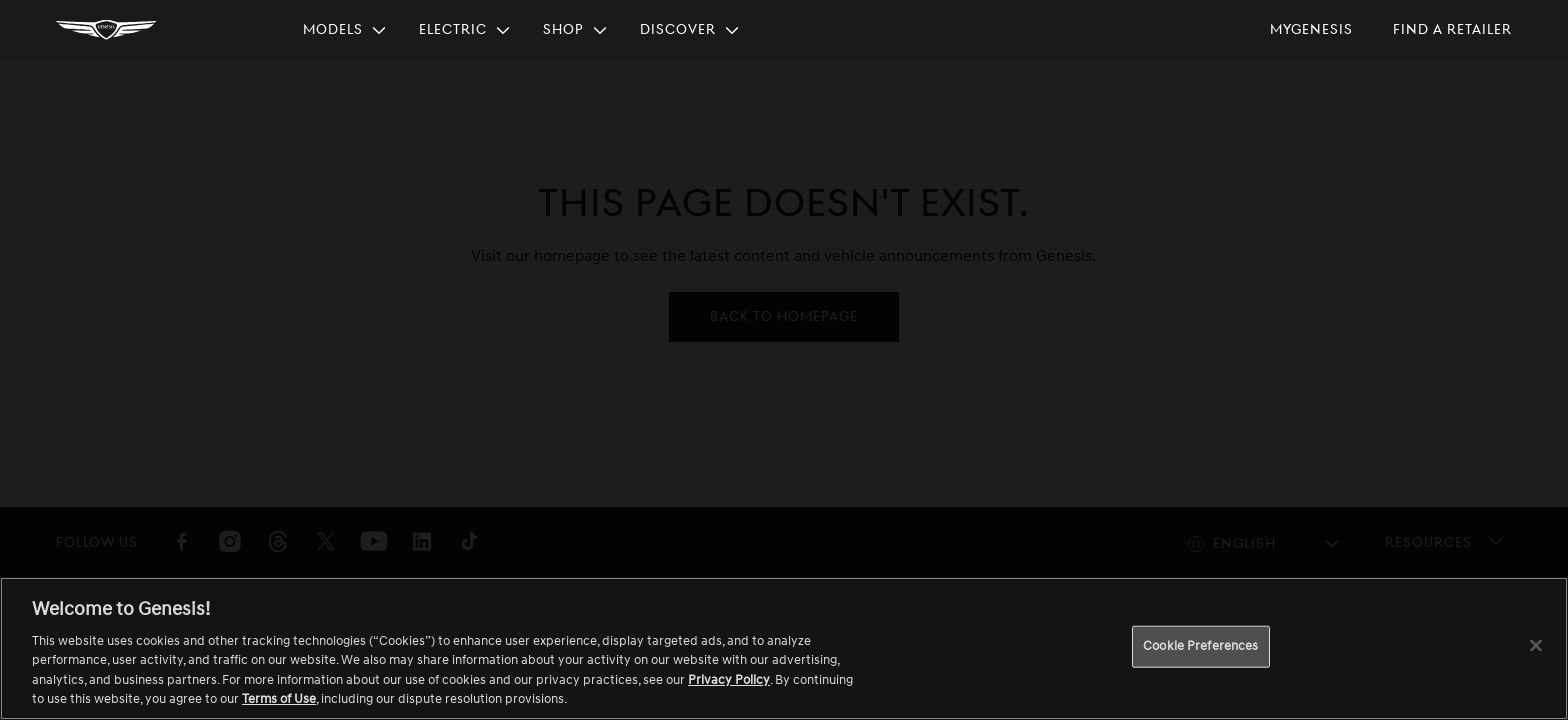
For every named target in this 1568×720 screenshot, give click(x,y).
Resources (1428, 541)
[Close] (1536, 646)
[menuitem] (345, 30)
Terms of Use (279, 699)
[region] (784, 648)
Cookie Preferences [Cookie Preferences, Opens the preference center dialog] (1200, 646)
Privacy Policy (729, 680)
